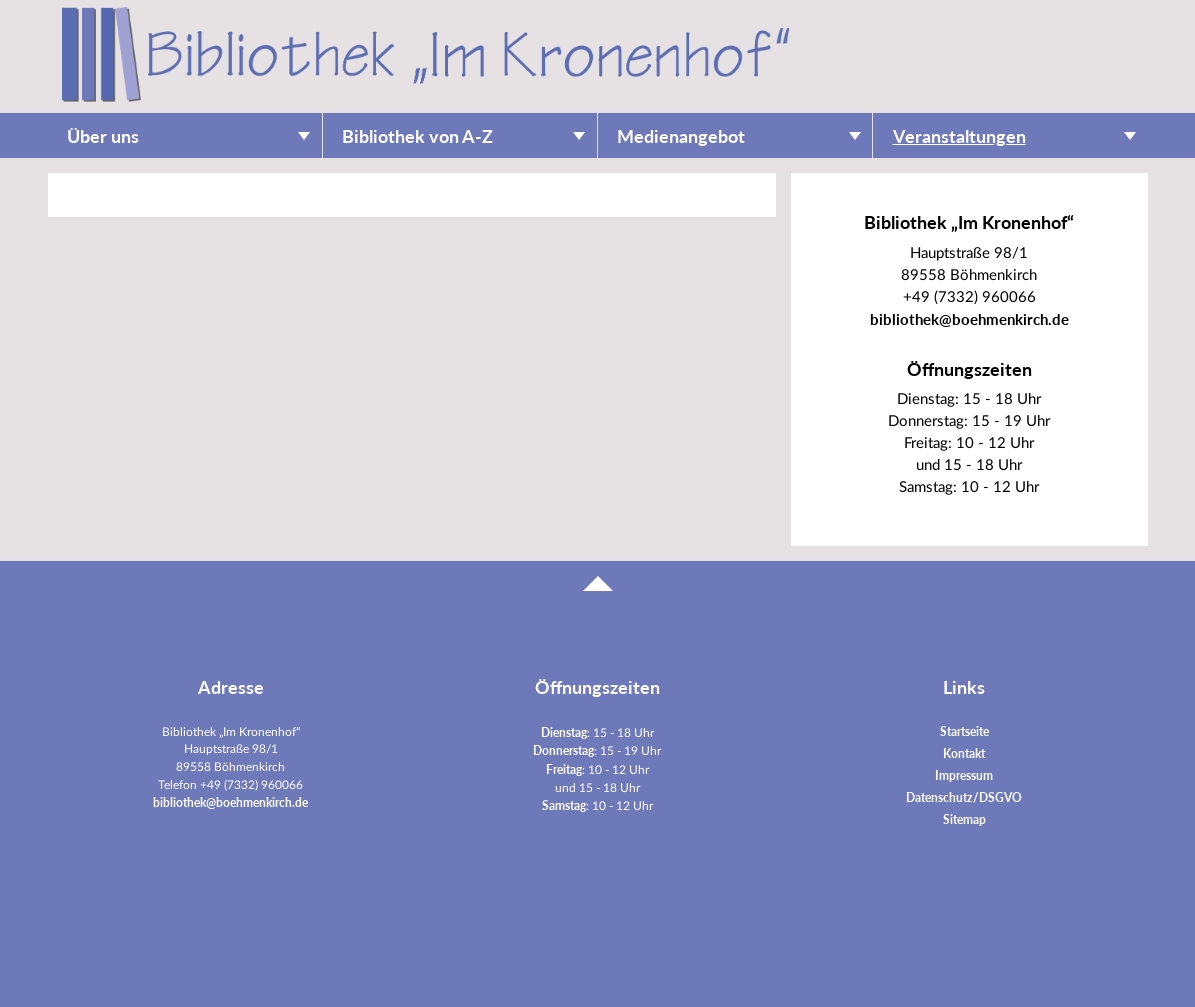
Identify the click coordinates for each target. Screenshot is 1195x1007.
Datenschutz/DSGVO (964, 797)
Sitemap (964, 819)
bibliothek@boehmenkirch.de (969, 319)
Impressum (964, 775)
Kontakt (964, 753)
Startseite (964, 731)
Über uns (103, 136)
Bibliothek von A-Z (417, 136)
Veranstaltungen (959, 136)
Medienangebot (681, 136)
